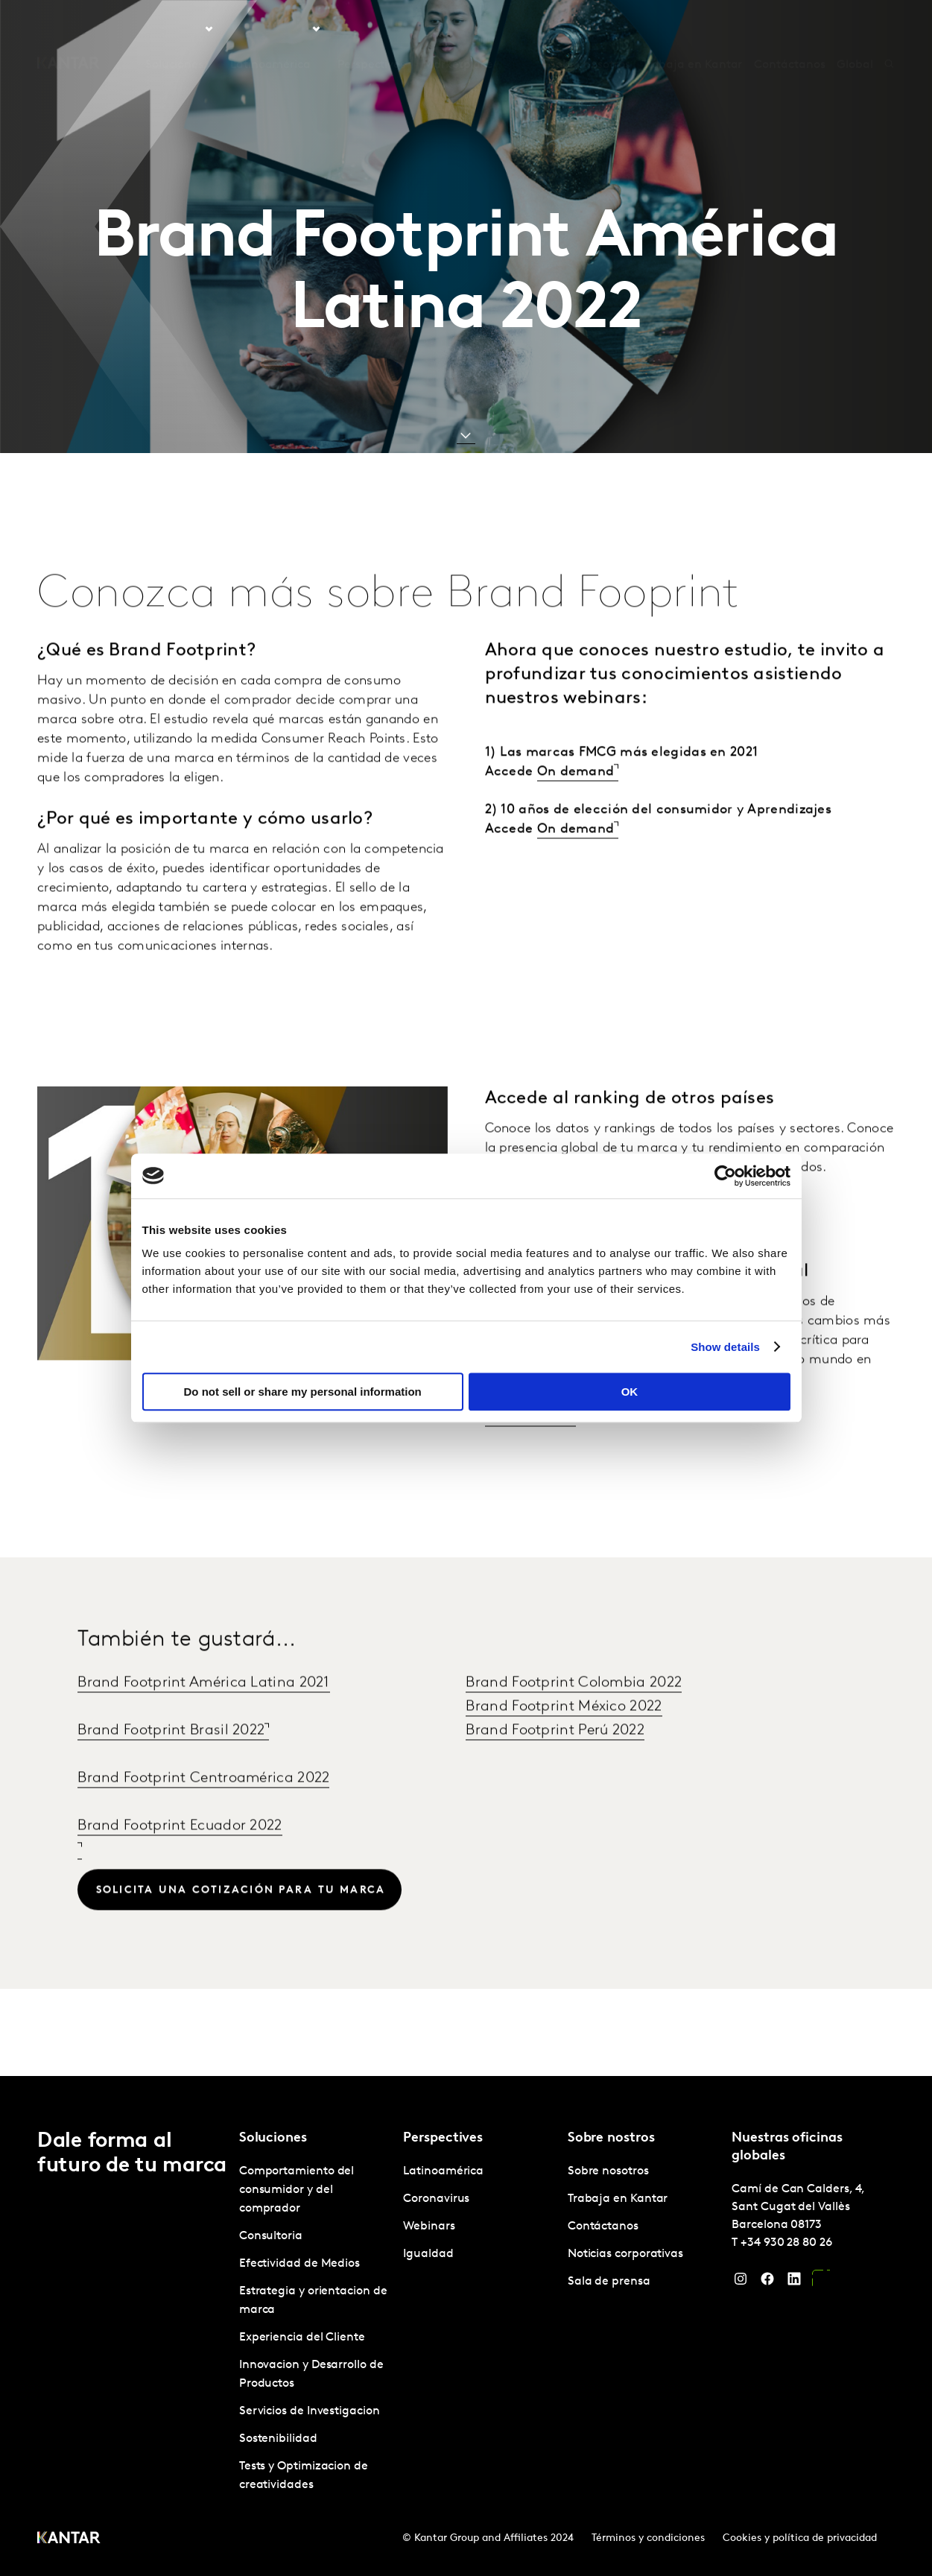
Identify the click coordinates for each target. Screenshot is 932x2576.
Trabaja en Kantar (692, 29)
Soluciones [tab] (174, 29)
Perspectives (371, 29)
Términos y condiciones (648, 2538)
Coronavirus (436, 2199)
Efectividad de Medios (299, 2264)
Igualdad (428, 2254)
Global (855, 29)
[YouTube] (821, 2282)
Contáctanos (789, 29)
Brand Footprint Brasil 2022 (170, 1763)
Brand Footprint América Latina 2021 (203, 1716)
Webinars (428, 2226)
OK (629, 1391)
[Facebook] (767, 2282)
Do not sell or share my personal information (303, 1391)
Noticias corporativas (625, 2254)
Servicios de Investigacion (309, 2411)
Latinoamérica (443, 2171)
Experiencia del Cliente (302, 2338)
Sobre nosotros (589, 29)
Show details (725, 1347)
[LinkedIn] (794, 2282)
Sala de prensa (609, 2282)
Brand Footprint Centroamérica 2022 (203, 1811)
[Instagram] (740, 2282)
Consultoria (270, 2236)
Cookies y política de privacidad (800, 2538)
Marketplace (458, 29)
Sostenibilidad (278, 2439)
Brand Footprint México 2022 (564, 1739)
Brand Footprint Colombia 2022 (574, 1716)
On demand (576, 805)
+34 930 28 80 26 (786, 2243)
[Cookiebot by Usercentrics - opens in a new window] (725, 1176)
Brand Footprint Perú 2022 (555, 1763)
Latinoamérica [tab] (270, 29)
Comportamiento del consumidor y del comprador (297, 2190)
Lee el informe (528, 1450)
